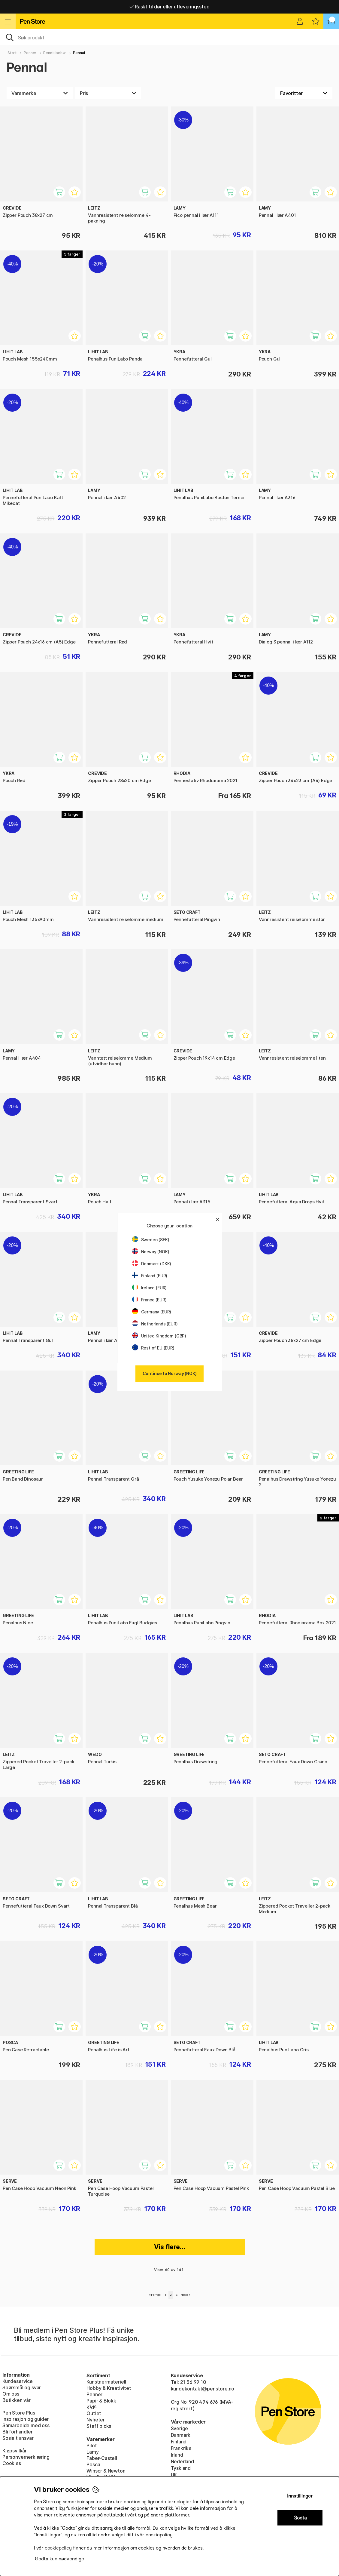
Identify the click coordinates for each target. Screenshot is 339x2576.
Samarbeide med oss (26, 2425)
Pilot (91, 2445)
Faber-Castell (101, 2458)
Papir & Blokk (101, 2401)
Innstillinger (300, 2496)
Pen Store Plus (18, 2413)
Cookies (11, 2463)
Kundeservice (17, 2381)
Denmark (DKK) (151, 1263)
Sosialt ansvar (18, 2438)
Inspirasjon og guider (25, 2419)
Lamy (92, 2452)
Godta (300, 2518)
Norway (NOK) (150, 1251)
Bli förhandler (17, 2432)
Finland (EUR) (150, 1275)
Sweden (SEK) (150, 1239)
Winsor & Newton (105, 2471)
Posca (93, 2464)
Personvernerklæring (26, 2457)
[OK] (169, 37)
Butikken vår (16, 2400)
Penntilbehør (54, 53)
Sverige (179, 2428)
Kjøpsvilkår (14, 2451)
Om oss (10, 2394)
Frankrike (181, 2448)
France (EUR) (149, 1299)
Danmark (181, 2435)
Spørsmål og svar (21, 2387)
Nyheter (95, 2420)
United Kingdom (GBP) (159, 1335)
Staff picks (98, 2426)
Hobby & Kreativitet (108, 2388)
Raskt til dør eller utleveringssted (169, 7)
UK (174, 2475)
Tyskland (181, 2468)
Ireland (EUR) (149, 1287)
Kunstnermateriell (106, 2382)
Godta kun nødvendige (59, 2559)
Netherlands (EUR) (155, 1323)
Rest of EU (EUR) (153, 1347)
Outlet (93, 2413)
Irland (177, 2455)
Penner (30, 53)
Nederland (182, 2461)
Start (12, 53)
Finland (179, 2442)
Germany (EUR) (151, 1311)
